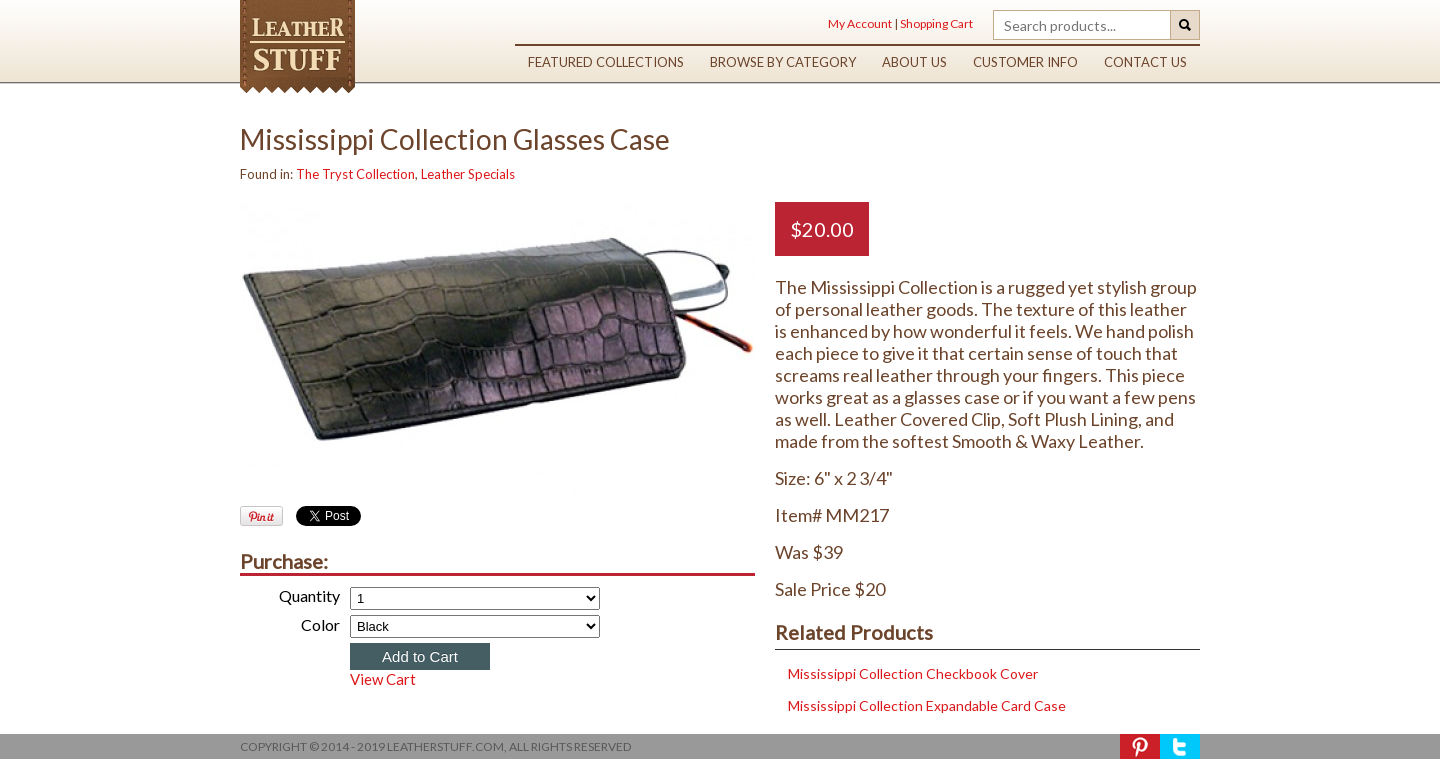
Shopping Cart (936, 23)
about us (914, 62)
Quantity (309, 595)
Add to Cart (420, 656)
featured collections (606, 62)
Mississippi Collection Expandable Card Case (925, 705)
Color (320, 624)
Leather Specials (468, 174)
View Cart (383, 679)
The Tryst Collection (355, 174)
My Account (860, 23)
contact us (1145, 62)
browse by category (783, 62)
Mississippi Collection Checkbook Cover (911, 673)
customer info (1025, 62)
